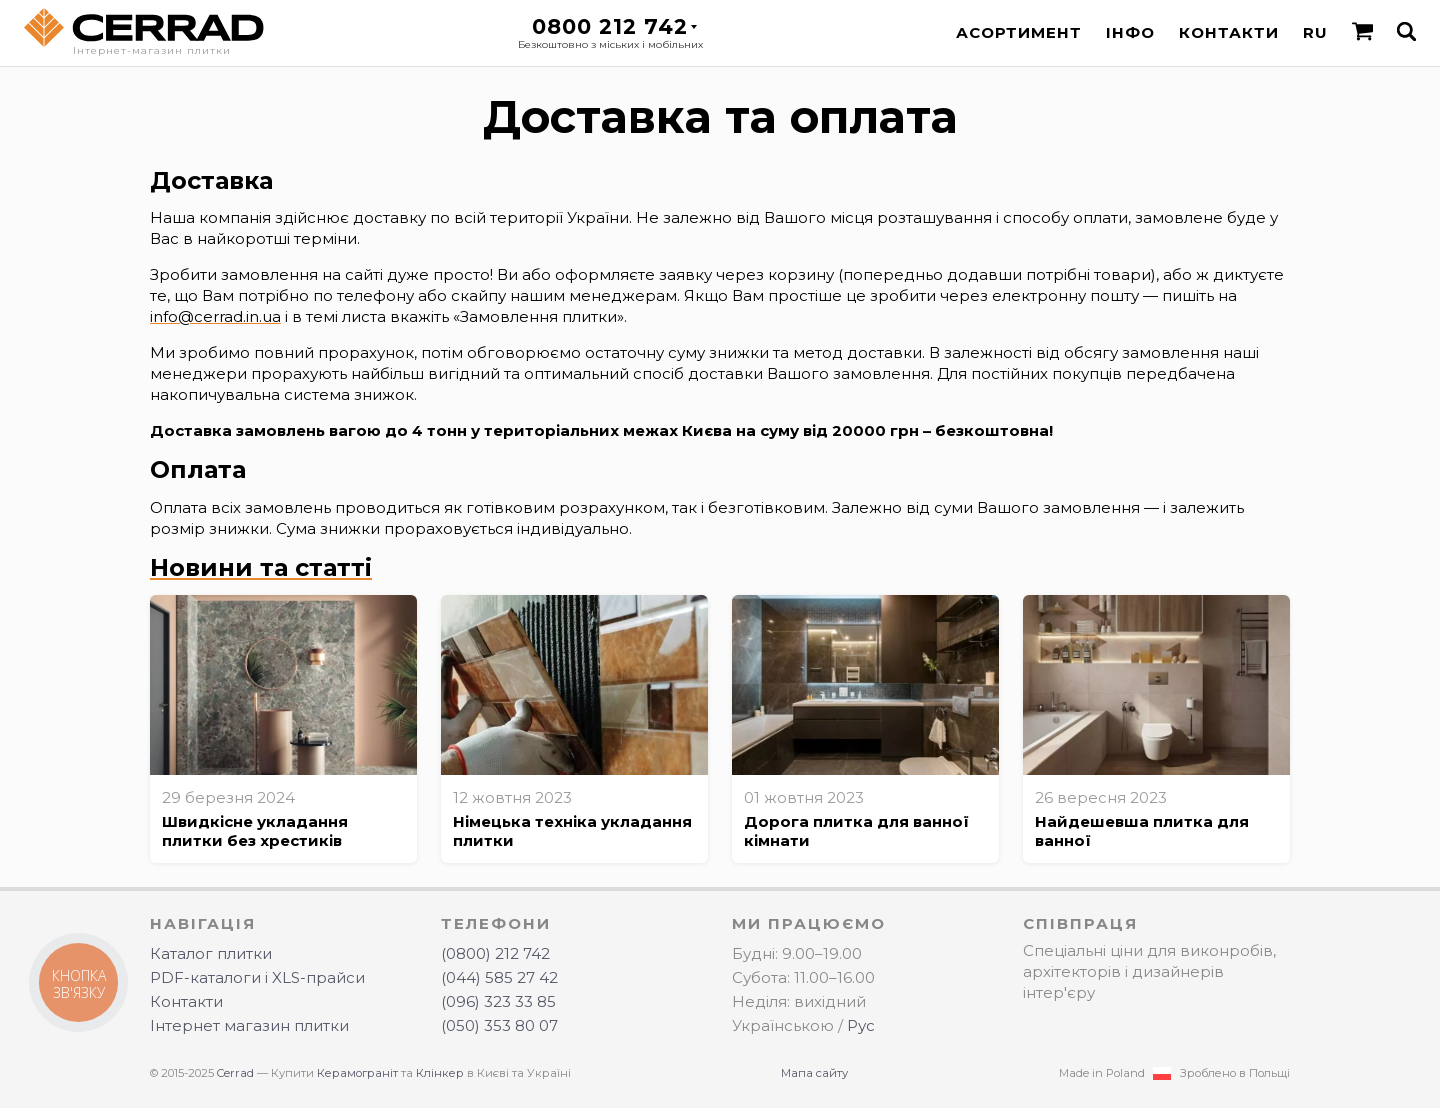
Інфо (1130, 32)
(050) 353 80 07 (499, 1025)
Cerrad (235, 1073)
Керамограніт (357, 1073)
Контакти (1229, 32)
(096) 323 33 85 (498, 1001)
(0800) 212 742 (495, 953)
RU (1315, 32)
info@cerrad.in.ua (215, 316)
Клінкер (440, 1073)
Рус (861, 1025)
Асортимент (1019, 32)
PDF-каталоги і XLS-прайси (257, 977)
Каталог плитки (211, 953)
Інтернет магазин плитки (249, 1025)
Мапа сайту (814, 1073)
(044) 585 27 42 (499, 977)
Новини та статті (261, 567)
